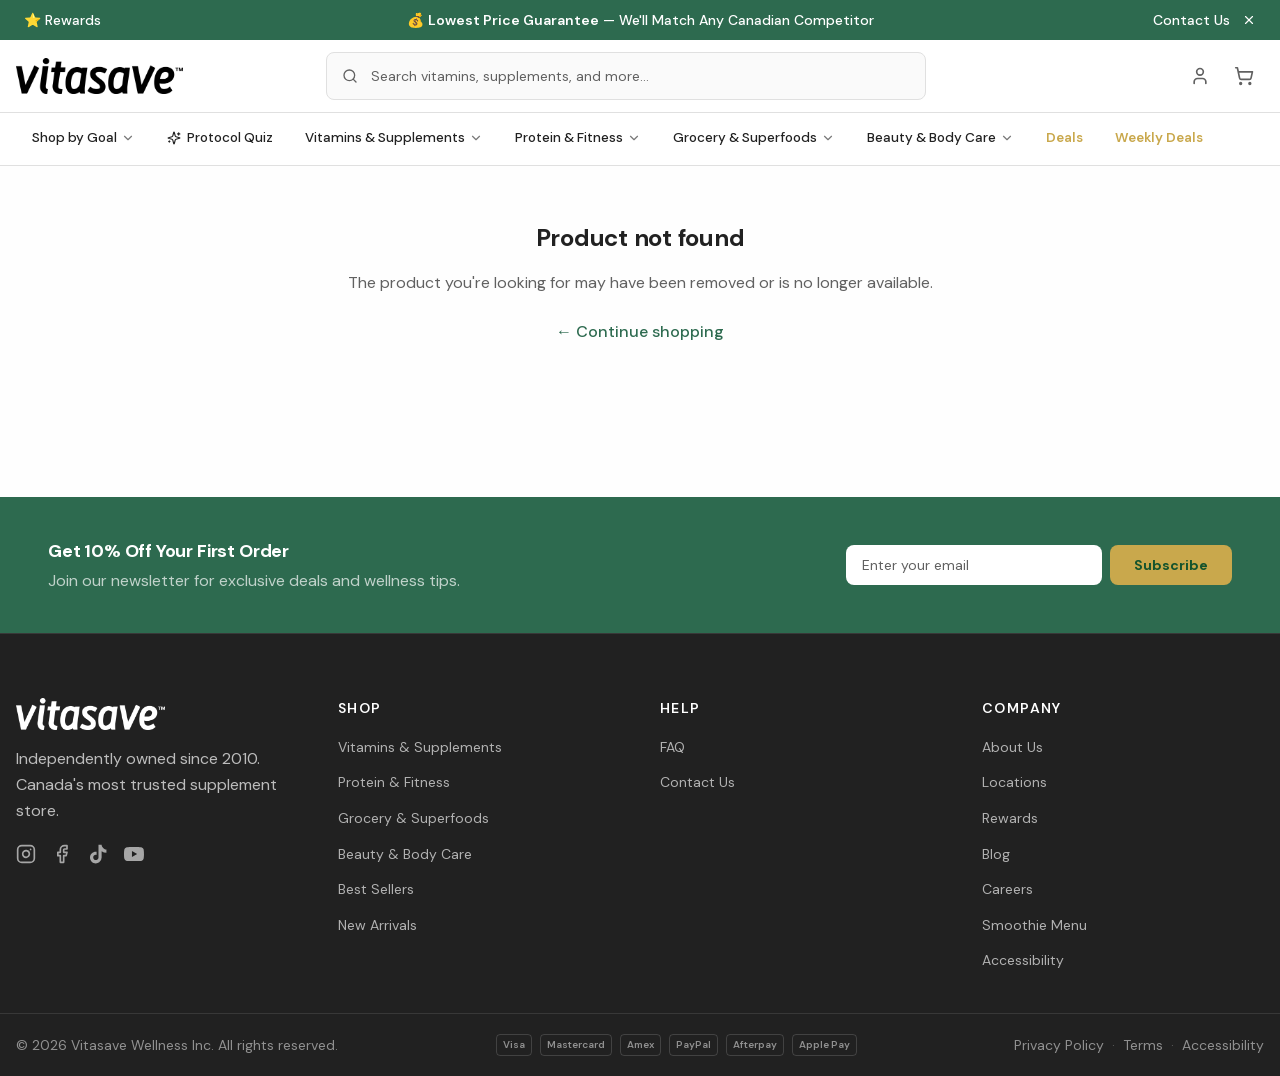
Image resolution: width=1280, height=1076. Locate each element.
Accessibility (1023, 960)
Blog (996, 854)
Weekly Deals (1159, 137)
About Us (1012, 747)
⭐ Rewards (62, 20)
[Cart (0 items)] (1244, 76)
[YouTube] (134, 854)
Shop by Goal (83, 137)
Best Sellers (376, 889)
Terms (1143, 1045)
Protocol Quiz (220, 137)
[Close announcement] (1249, 20)
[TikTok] (98, 854)
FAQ (672, 747)
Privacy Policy (1059, 1045)
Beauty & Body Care (940, 137)
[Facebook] (62, 854)
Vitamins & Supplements (394, 137)
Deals (1064, 137)
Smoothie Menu (1034, 925)
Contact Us (1191, 20)
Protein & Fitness (578, 137)
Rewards (1010, 818)
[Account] (1200, 76)
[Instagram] (26, 854)
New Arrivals (377, 925)
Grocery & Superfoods (754, 137)
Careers (1007, 889)
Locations (1014, 782)
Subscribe (1171, 565)
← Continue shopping (640, 331)
